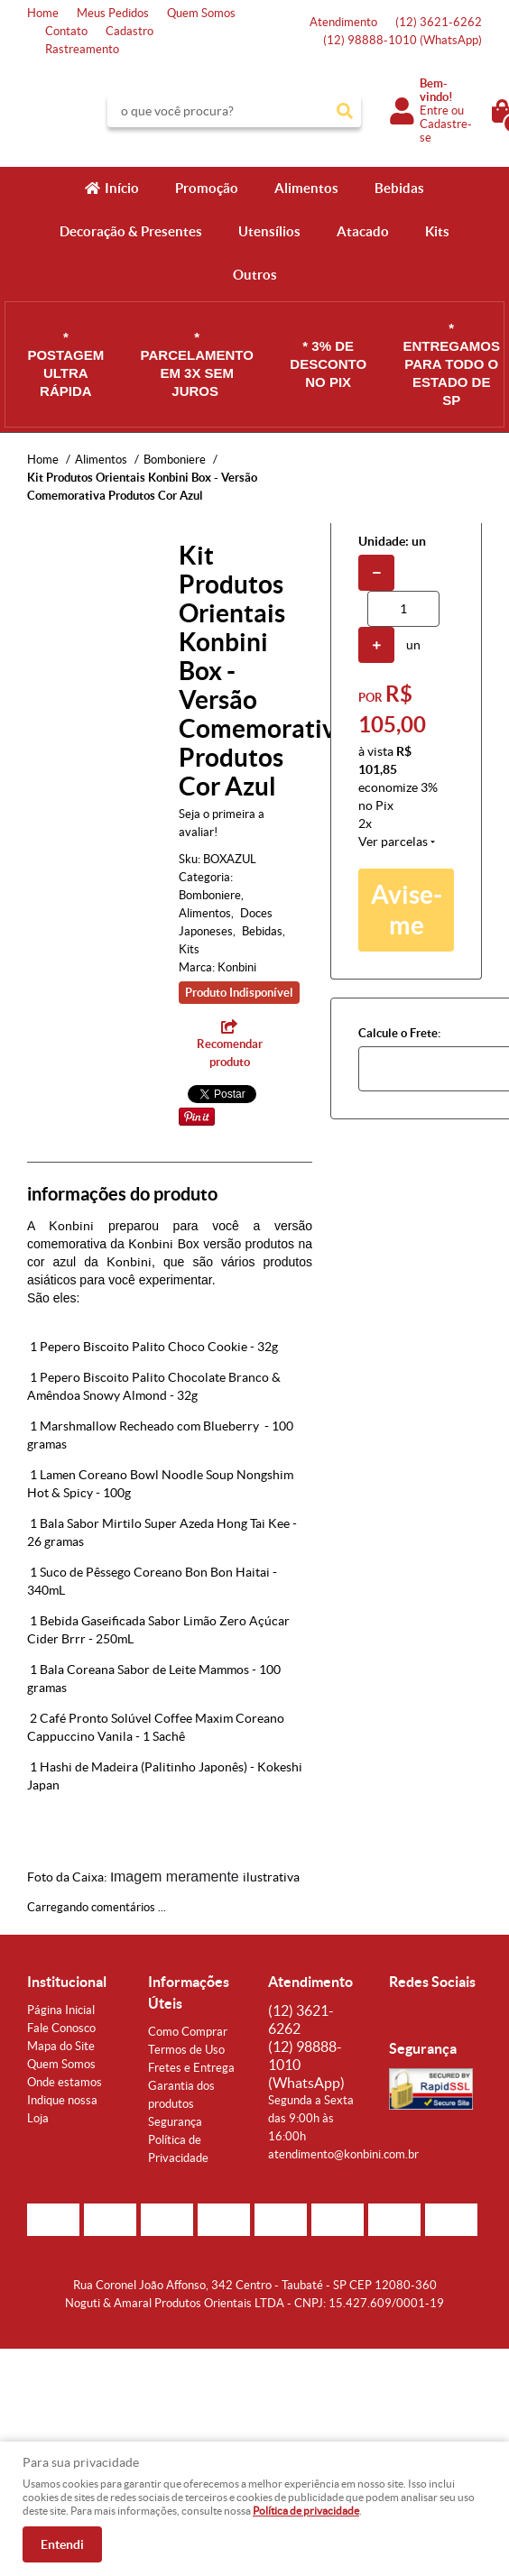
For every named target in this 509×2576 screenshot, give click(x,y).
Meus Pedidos (113, 13)
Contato (66, 31)
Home (43, 13)
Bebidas (399, 188)
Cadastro (129, 31)
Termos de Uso (186, 2049)
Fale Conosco (61, 2028)
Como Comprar (187, 2031)
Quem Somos (201, 13)
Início (122, 188)
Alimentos (306, 188)
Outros (255, 274)
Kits (437, 231)
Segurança (175, 2122)
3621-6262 (438, 22)
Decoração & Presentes (131, 231)
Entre (434, 110)
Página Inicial (61, 2010)
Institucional (66, 1981)
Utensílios (269, 231)
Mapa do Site (61, 2046)
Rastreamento (82, 49)
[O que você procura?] (345, 111)
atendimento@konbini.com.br (343, 2154)
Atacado (363, 231)
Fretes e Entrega (191, 2068)
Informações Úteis (188, 1992)
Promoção (206, 188)
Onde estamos (64, 2082)
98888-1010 (402, 40)
